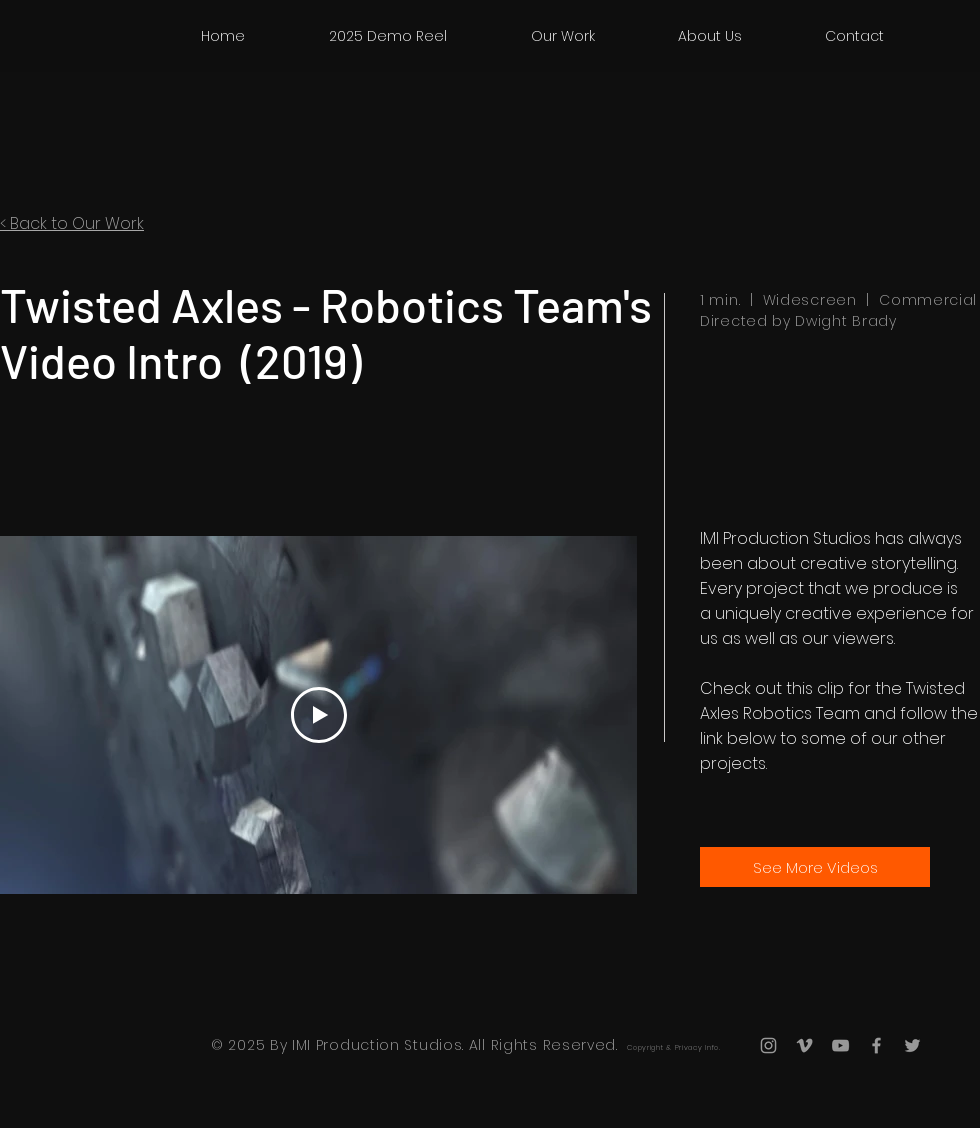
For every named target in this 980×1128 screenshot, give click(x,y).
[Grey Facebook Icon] (876, 1045)
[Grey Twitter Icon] (912, 1045)
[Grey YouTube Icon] (840, 1045)
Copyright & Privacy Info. (674, 1047)
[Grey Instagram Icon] (768, 1045)
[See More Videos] (815, 867)
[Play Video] (319, 715)
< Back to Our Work (72, 223)
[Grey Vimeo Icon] (804, 1045)
